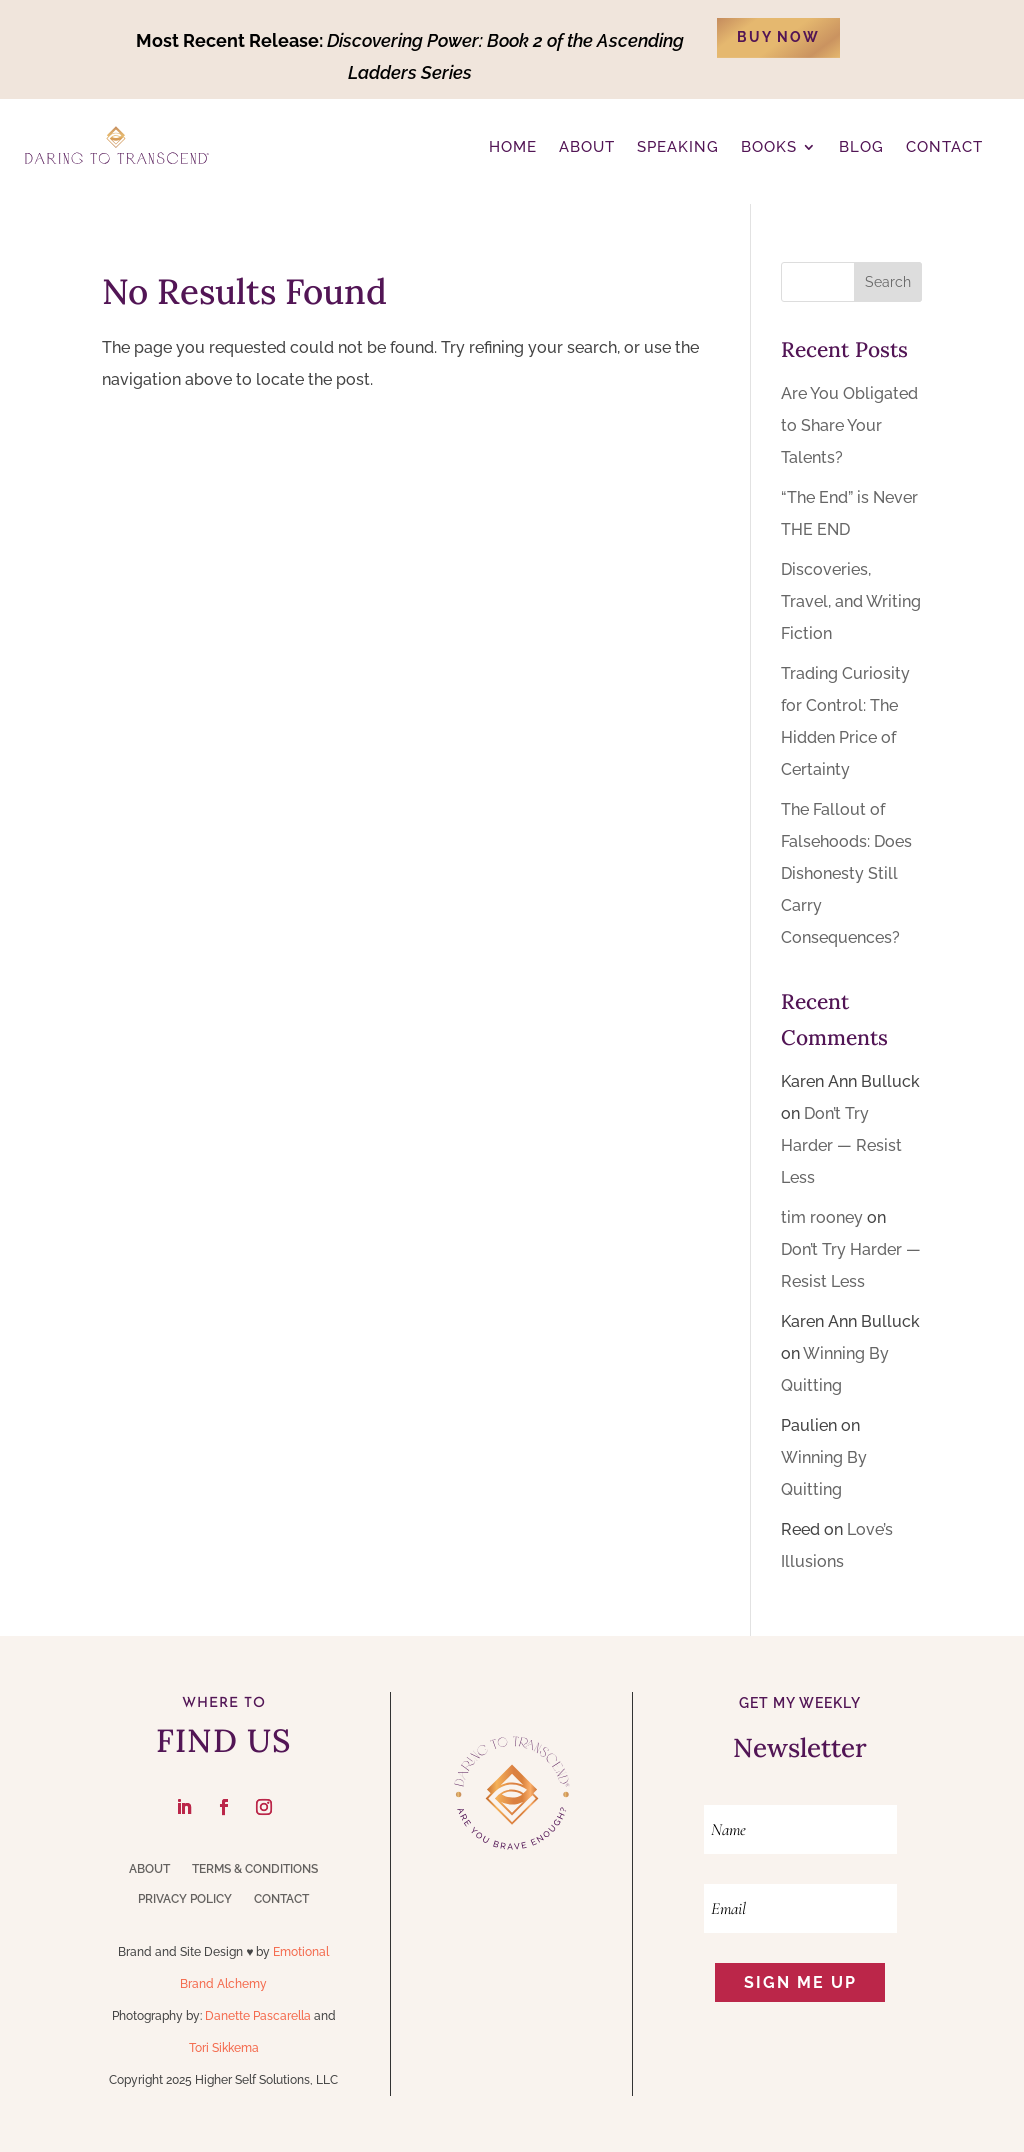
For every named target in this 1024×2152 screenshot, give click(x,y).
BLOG (861, 147)
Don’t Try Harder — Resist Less (841, 1145)
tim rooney (822, 1217)
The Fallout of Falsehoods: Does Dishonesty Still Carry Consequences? (846, 873)
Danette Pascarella (258, 2016)
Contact (281, 1899)
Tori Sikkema (224, 2048)
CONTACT (944, 147)
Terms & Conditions (255, 1869)
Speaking (678, 147)
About (149, 1869)
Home (513, 147)
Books (769, 147)
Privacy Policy (185, 1899)
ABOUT (587, 147)
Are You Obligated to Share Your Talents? (849, 425)
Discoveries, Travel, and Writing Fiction (851, 601)
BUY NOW (778, 37)
